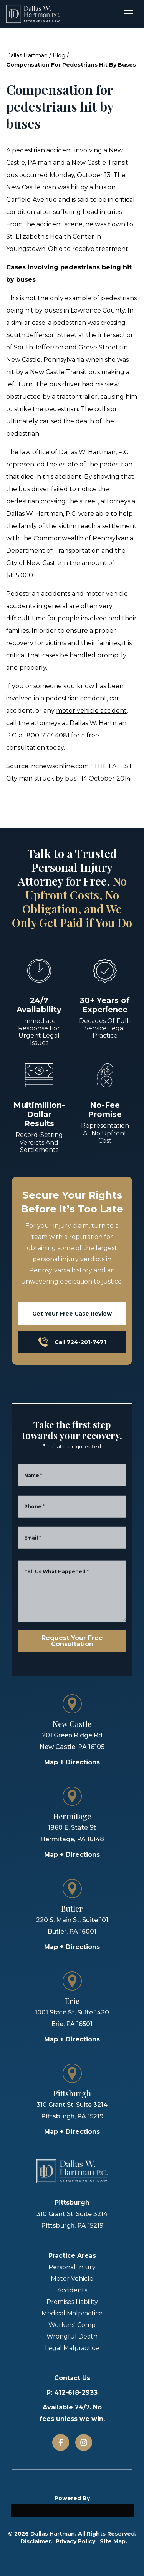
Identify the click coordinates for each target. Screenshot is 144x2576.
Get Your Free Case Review (72, 1313)
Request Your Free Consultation (72, 1641)
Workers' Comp (72, 2325)
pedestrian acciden (41, 150)
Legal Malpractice (72, 2348)
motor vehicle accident (91, 710)
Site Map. (113, 2541)
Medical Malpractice (72, 2313)
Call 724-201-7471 (72, 1342)
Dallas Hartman (27, 55)
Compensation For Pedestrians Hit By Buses (71, 64)
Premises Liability (72, 2301)
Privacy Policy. (76, 2541)
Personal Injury (72, 2267)
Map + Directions (72, 1762)
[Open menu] (128, 14)
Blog (59, 55)
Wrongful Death (72, 2336)
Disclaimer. (36, 2541)
